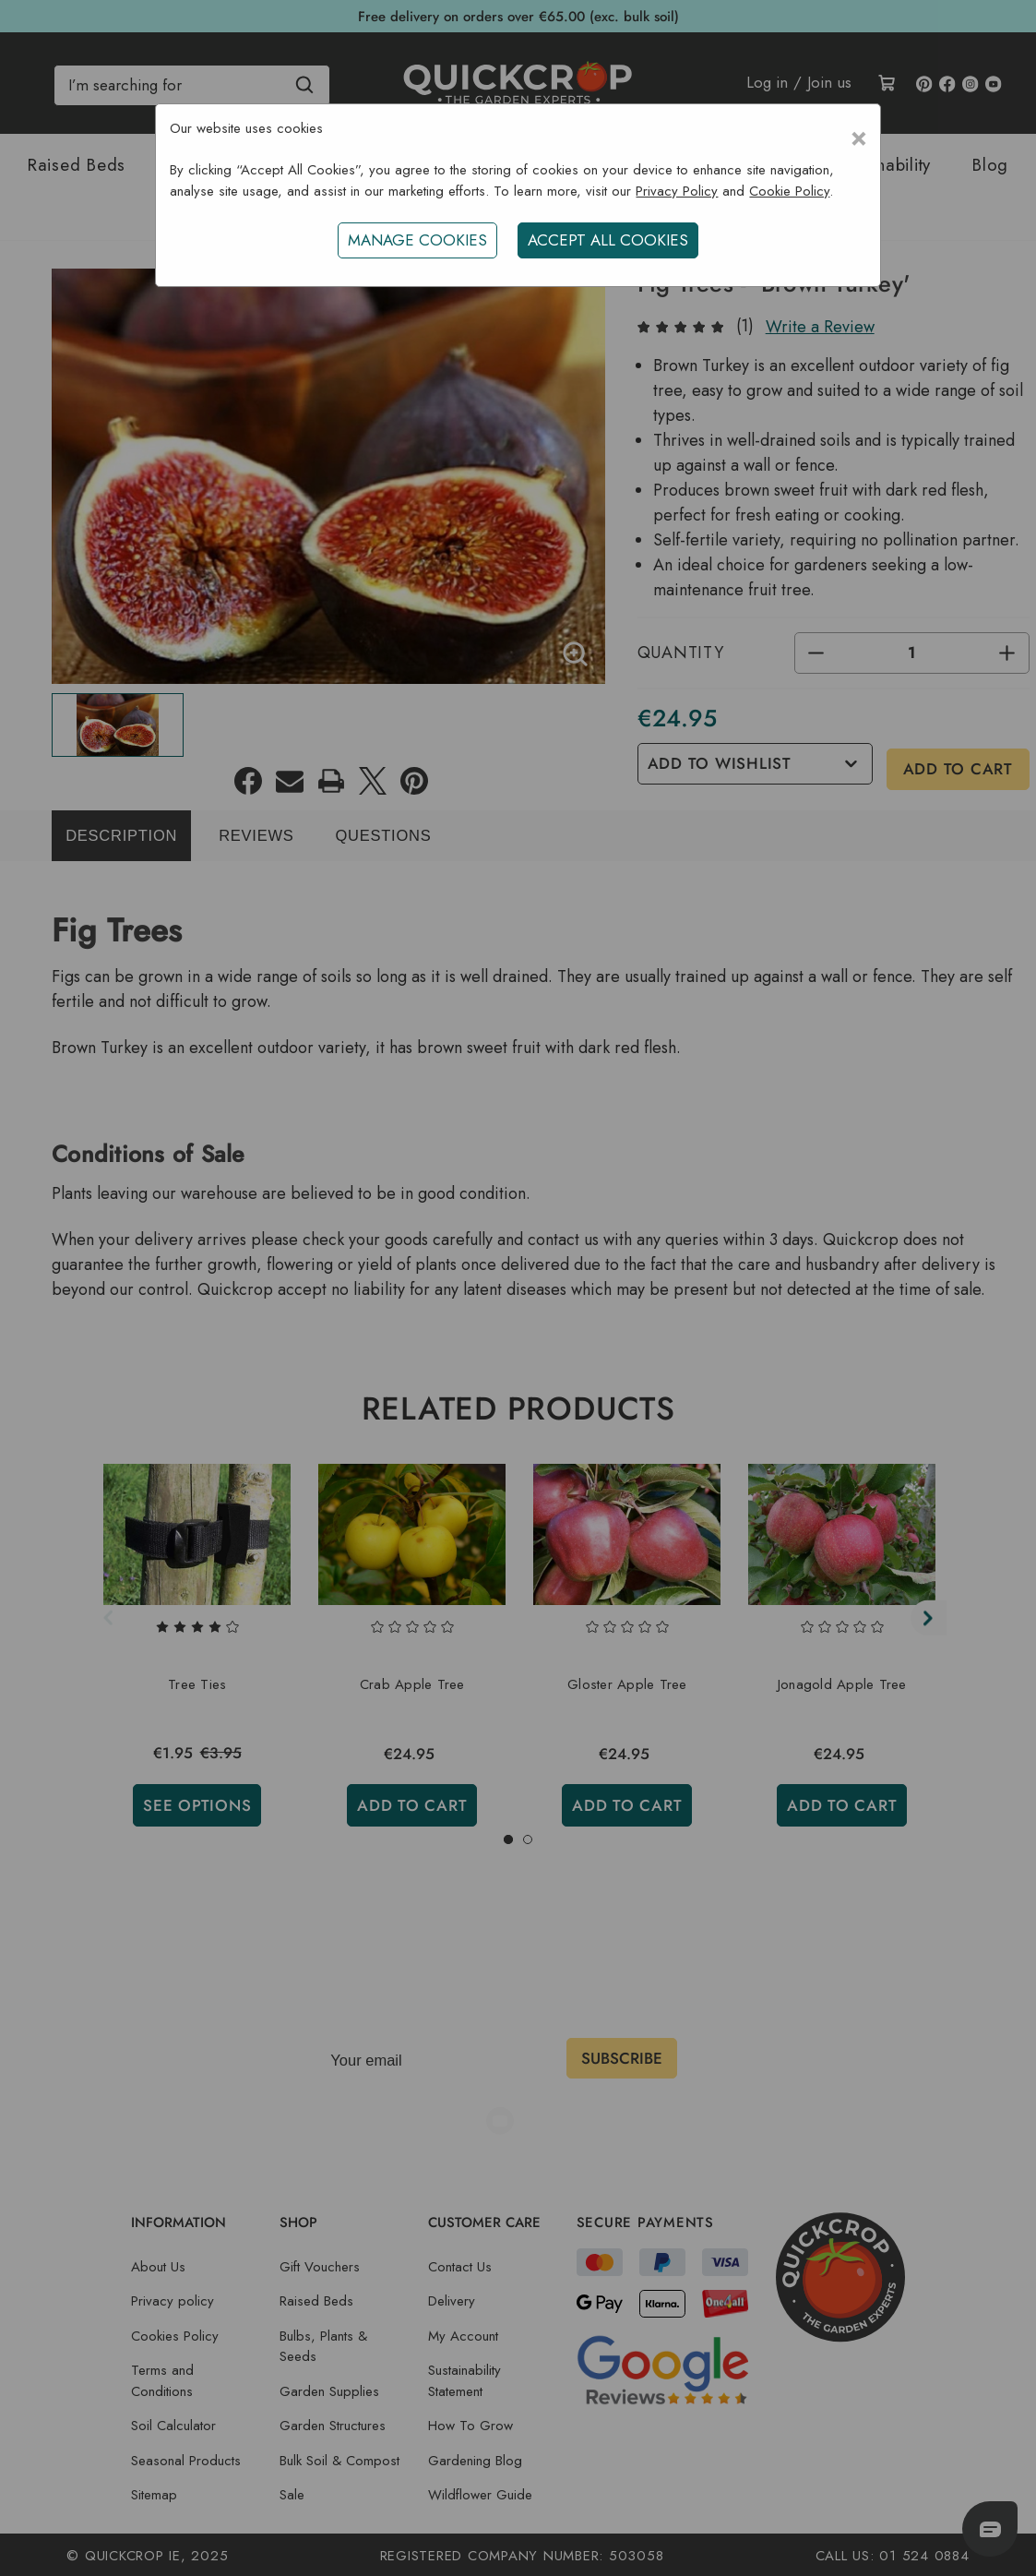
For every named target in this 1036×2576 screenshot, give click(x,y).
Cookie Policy (789, 191)
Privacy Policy (677, 191)
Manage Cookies (415, 240)
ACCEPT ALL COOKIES (610, 240)
